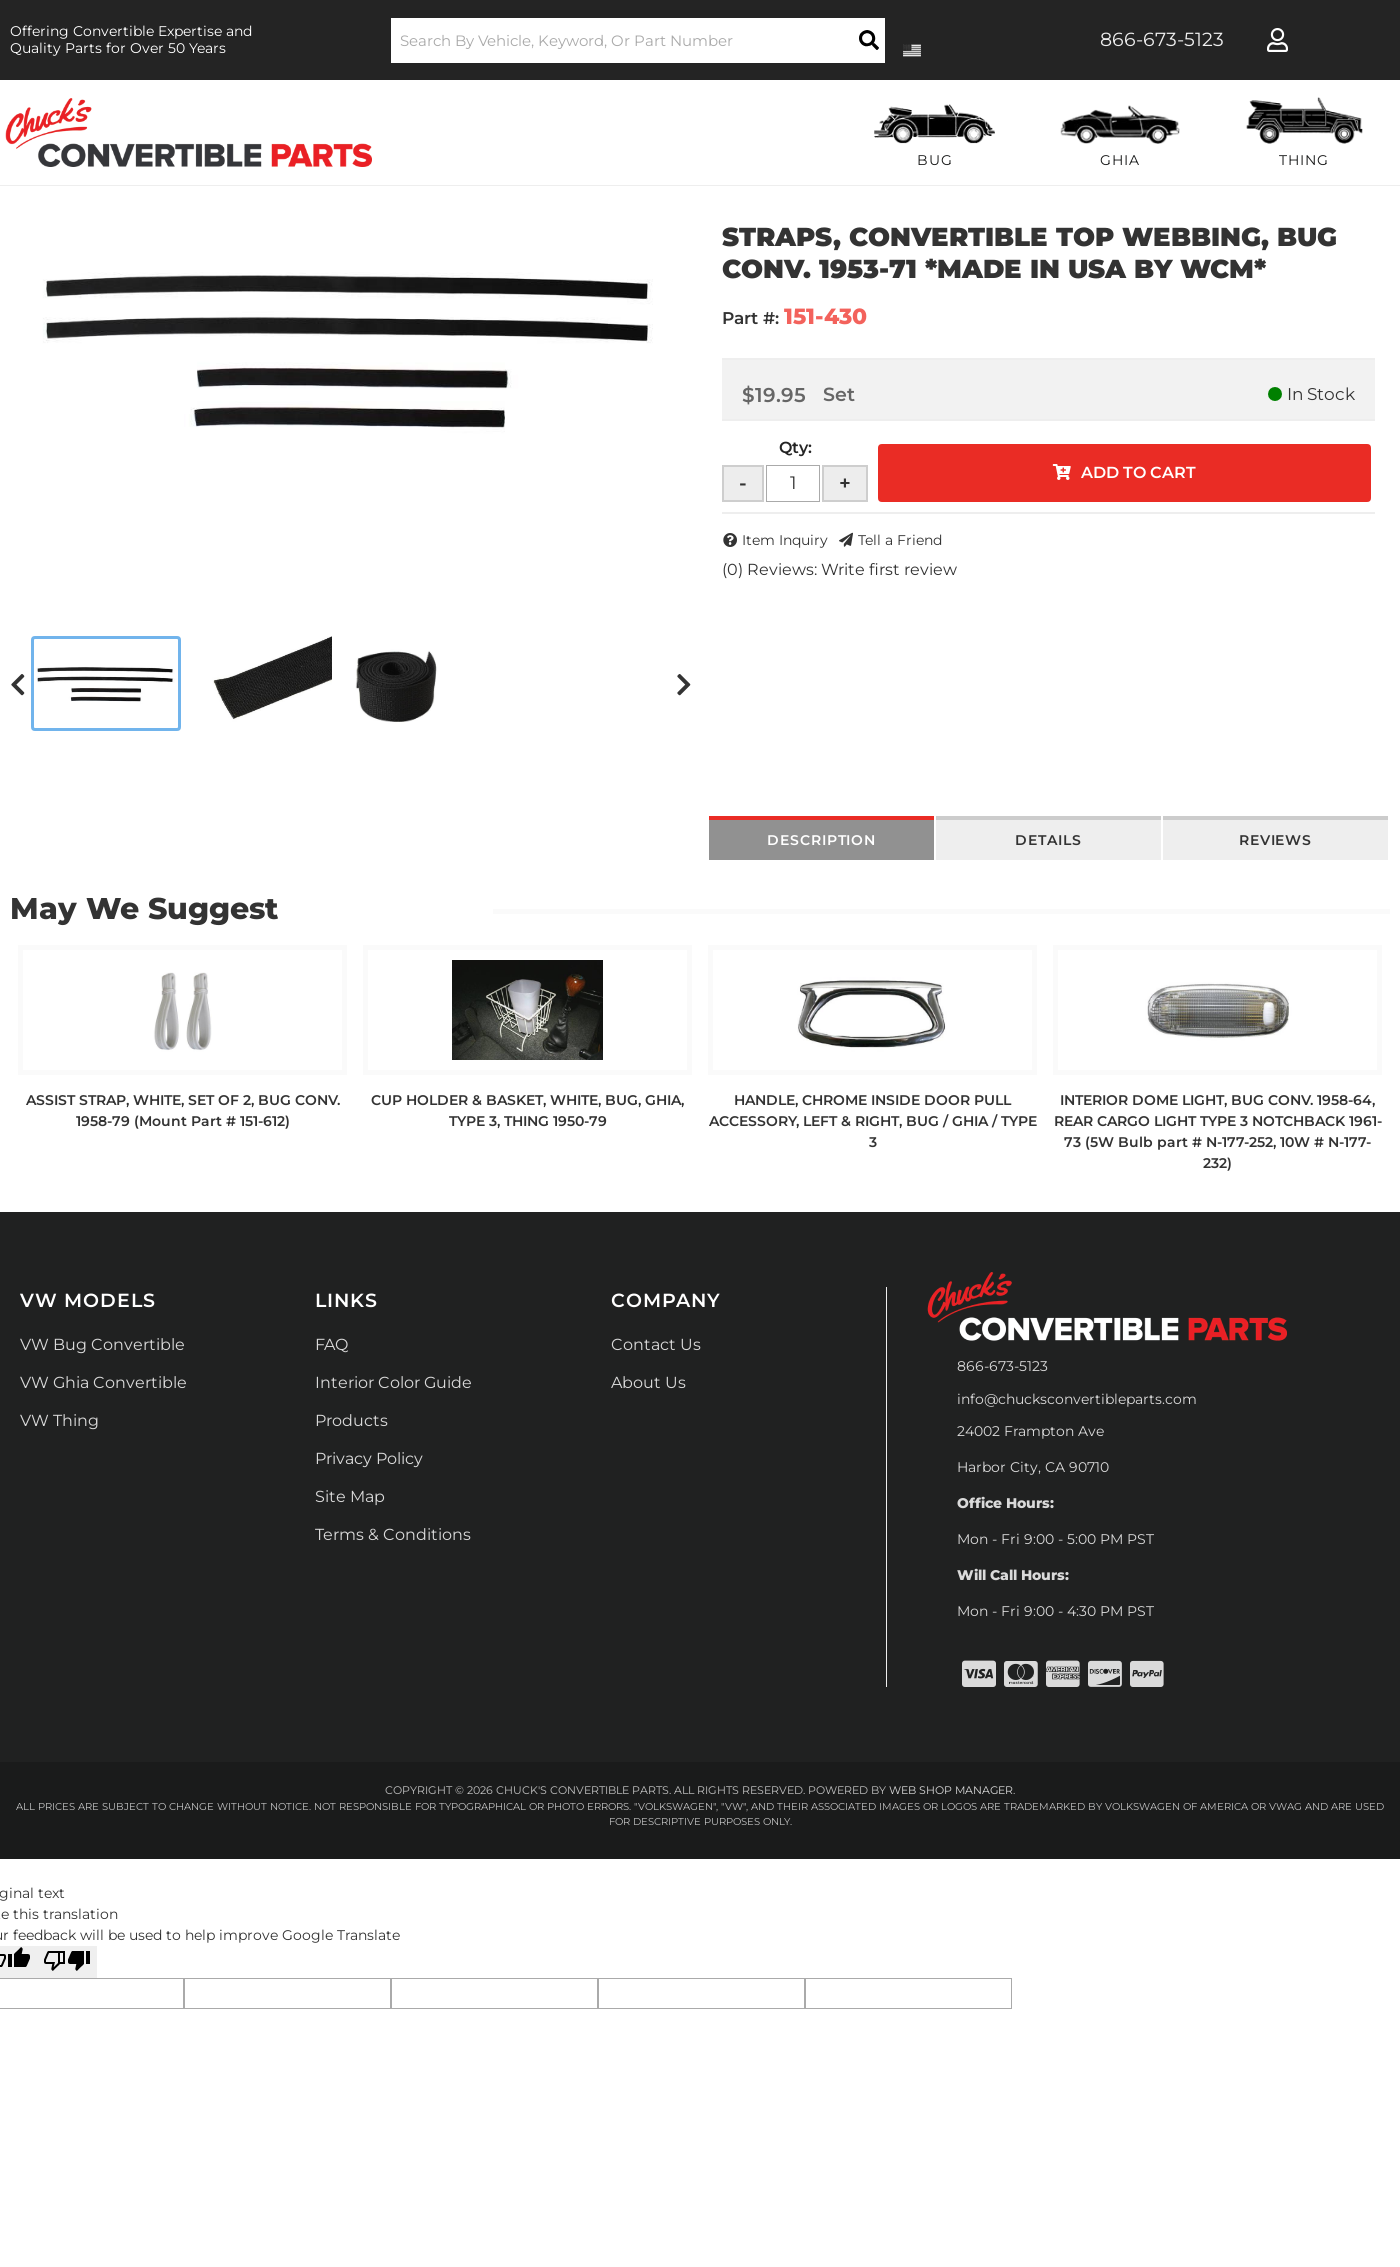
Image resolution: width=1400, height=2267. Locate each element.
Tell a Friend (900, 540)
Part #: (750, 318)
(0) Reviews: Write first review (839, 569)
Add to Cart (1138, 472)
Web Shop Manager (951, 1790)
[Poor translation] (67, 1962)
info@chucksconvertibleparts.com (1077, 1399)
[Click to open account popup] (1277, 40)
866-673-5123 (1002, 1366)
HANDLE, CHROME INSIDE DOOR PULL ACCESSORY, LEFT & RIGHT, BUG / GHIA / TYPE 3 (873, 1121)
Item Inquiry (785, 540)
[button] (638, 40)
